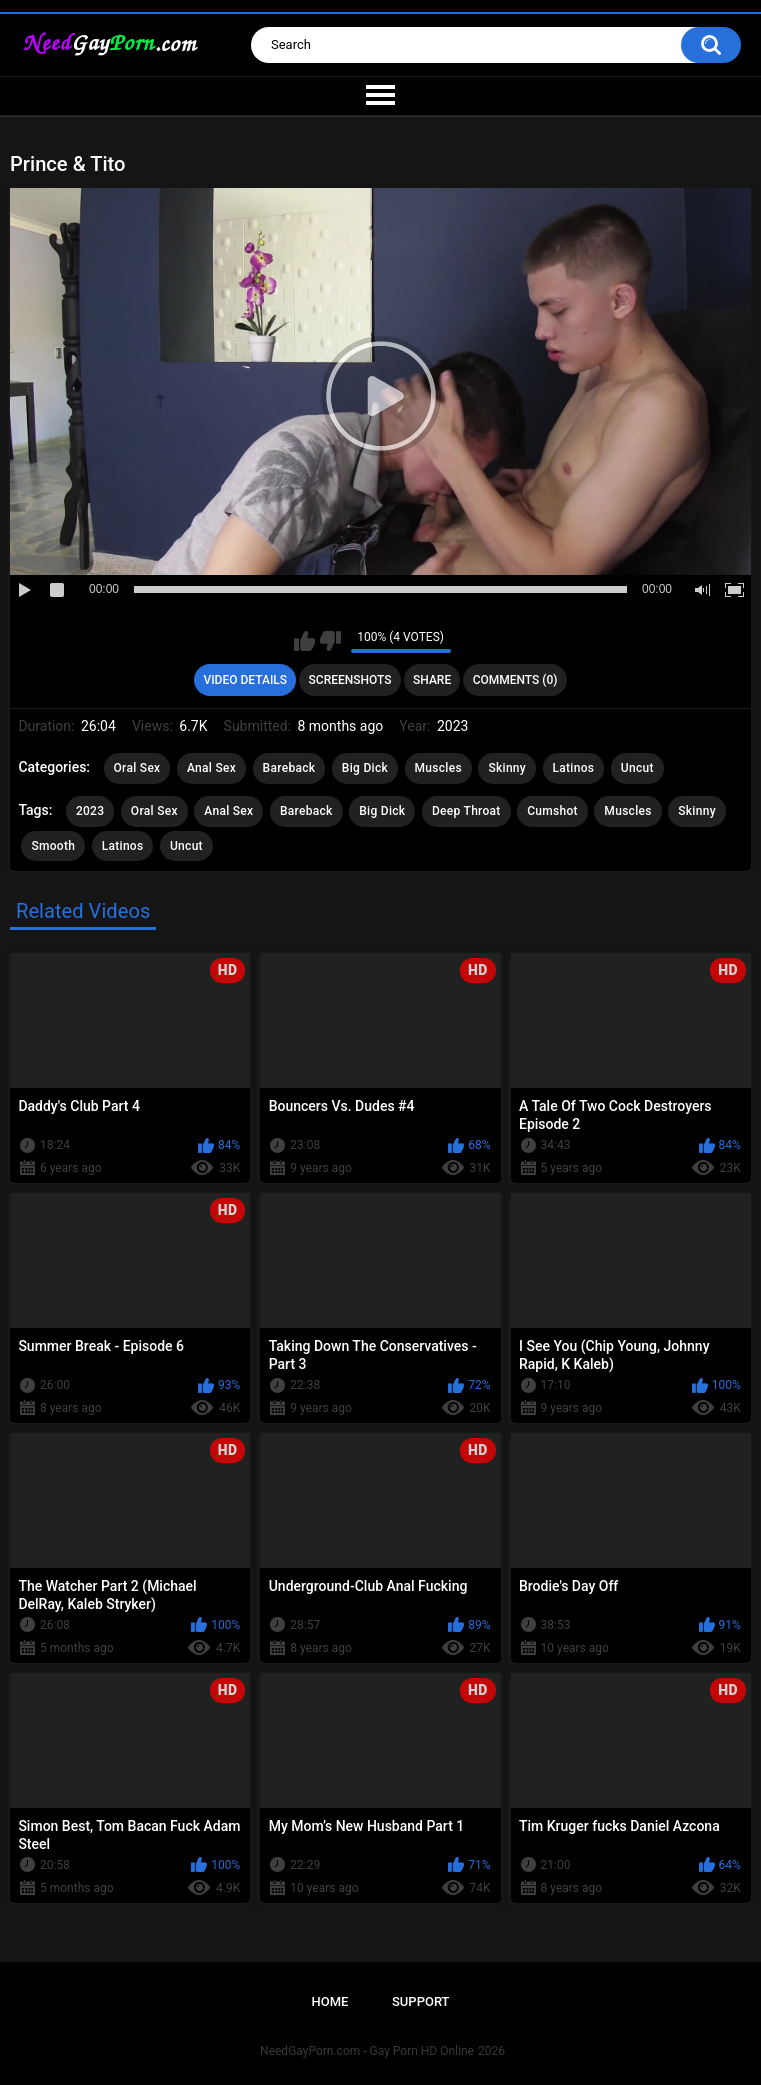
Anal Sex (211, 768)
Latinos (574, 768)
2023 (90, 811)
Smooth (53, 846)
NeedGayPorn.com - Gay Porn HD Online (367, 2051)
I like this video (304, 641)
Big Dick (365, 768)
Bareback (289, 768)
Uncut (637, 768)
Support (421, 2001)
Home (329, 2001)
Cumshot (552, 811)
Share (432, 680)
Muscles (438, 768)
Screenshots (350, 680)
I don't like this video (330, 641)
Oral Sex (137, 768)
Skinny (507, 768)
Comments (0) (515, 680)
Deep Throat (466, 811)
